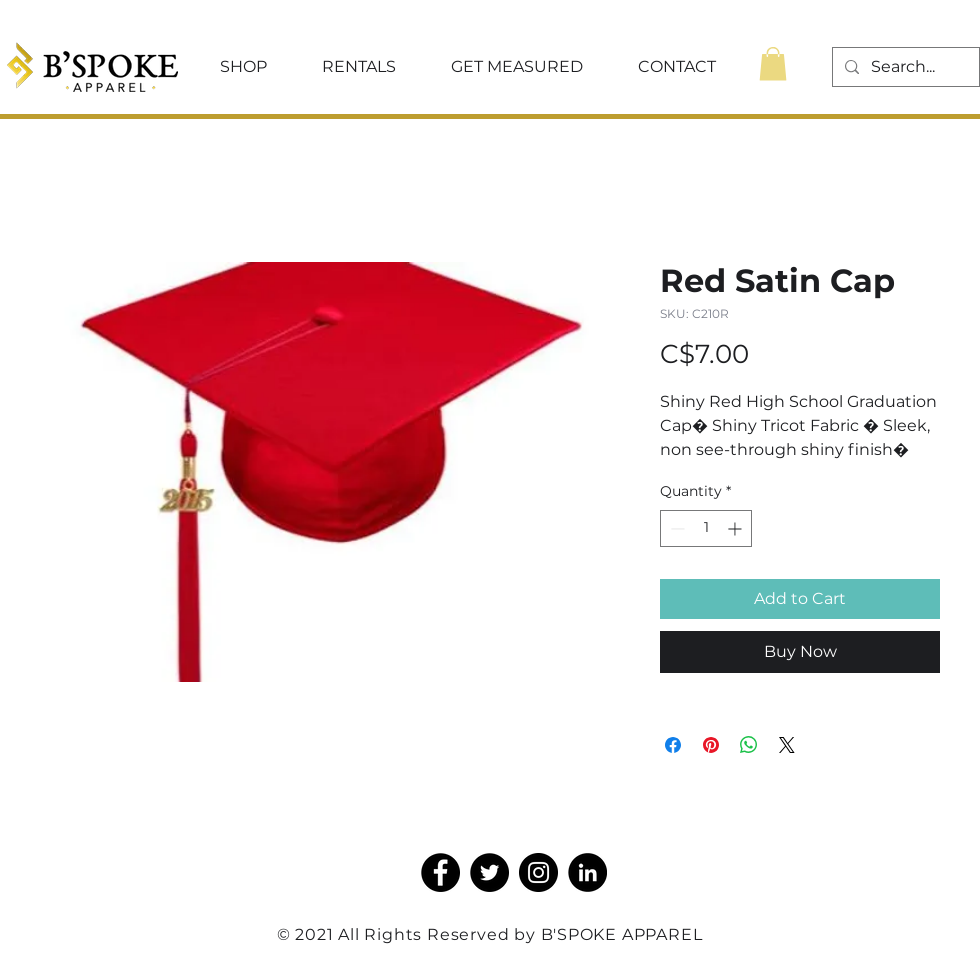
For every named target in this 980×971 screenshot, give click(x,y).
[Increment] (736, 528)
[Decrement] (675, 528)
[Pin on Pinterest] (711, 745)
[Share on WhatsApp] (749, 745)
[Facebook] (440, 872)
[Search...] (904, 67)
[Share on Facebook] (673, 745)
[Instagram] (538, 872)
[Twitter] (489, 872)
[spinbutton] (706, 528)
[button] (243, 67)
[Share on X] (787, 745)
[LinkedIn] (587, 872)
